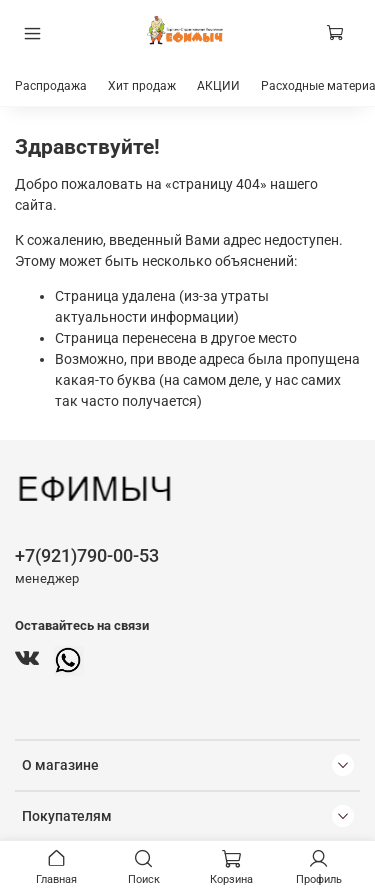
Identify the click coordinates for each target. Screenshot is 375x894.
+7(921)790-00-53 (87, 555)
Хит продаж (142, 86)
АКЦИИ (218, 86)
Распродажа (51, 86)
